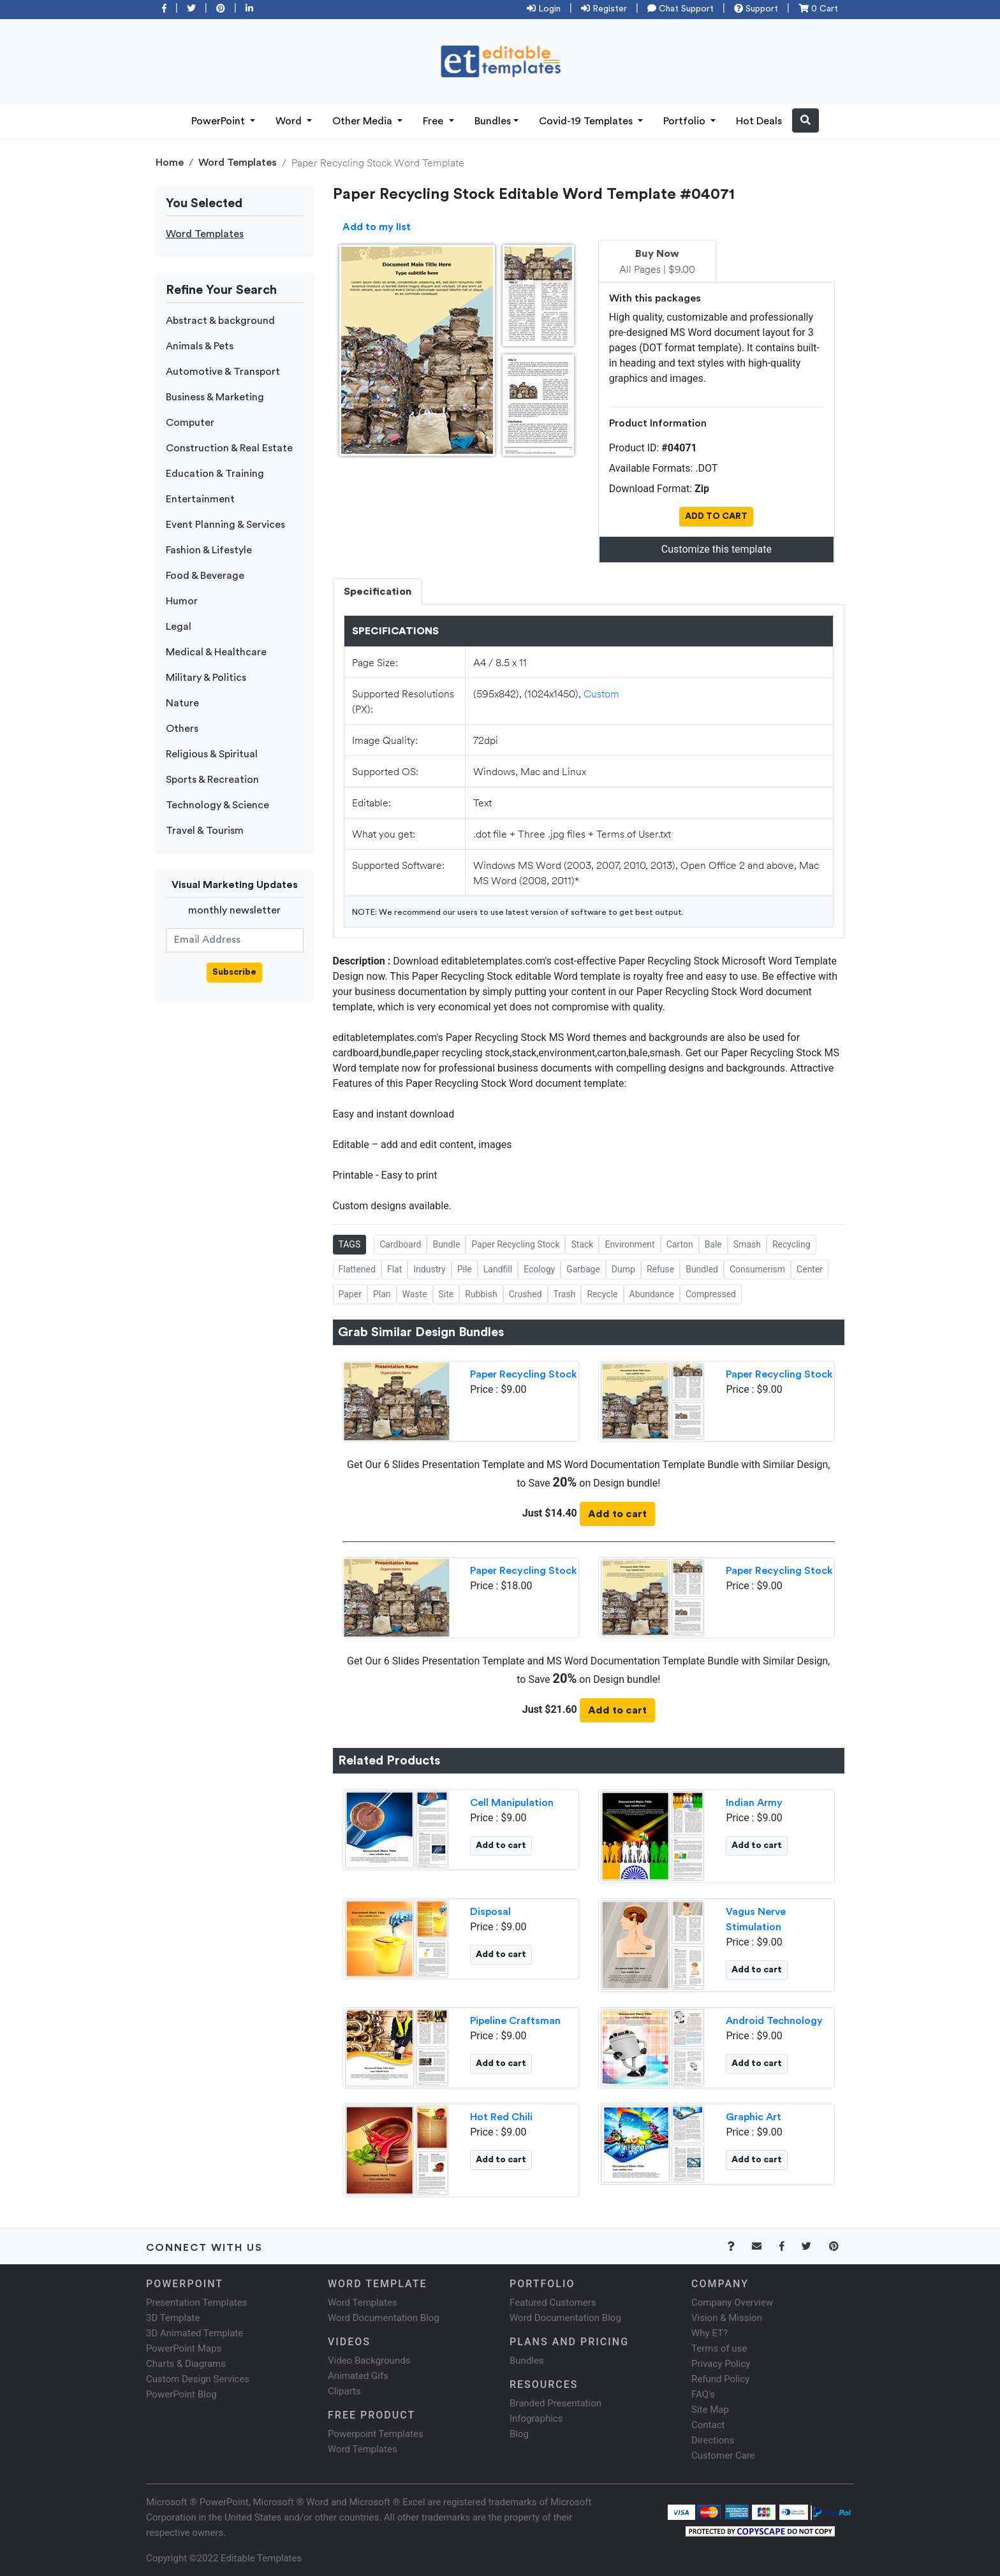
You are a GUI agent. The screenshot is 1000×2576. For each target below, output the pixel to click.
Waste (414, 1294)
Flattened (357, 1269)
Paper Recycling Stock (515, 1244)
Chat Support (680, 8)
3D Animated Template (194, 2333)
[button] (805, 120)
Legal (178, 627)
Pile (464, 1269)
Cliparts (344, 2391)
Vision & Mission (726, 2318)
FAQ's (703, 2394)
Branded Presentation (555, 2403)
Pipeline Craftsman (515, 2021)
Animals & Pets (199, 346)
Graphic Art (753, 2117)
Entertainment (200, 499)
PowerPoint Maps (183, 2348)
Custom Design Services (197, 2379)
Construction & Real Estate (229, 448)
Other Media (363, 121)
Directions (712, 2440)
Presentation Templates (196, 2302)
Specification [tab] (377, 591)
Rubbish (481, 1294)
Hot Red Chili (501, 2117)
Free (434, 121)
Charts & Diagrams (186, 2363)
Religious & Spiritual (212, 754)
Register (604, 8)
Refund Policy (720, 2379)
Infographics (536, 2418)
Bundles (492, 121)
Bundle (446, 1244)
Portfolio (685, 121)
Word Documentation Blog (383, 2318)
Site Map (710, 2409)
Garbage (583, 1269)
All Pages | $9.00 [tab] (657, 262)
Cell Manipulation (512, 1803)
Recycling (791, 1244)
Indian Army (754, 1803)
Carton (679, 1244)
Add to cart (617, 1514)
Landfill (497, 1269)
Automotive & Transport (223, 372)
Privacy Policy (720, 2363)
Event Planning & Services (225, 525)
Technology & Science (217, 805)
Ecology (539, 1269)
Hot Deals (759, 121)
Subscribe (234, 972)
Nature (182, 703)
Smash (747, 1244)
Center (810, 1269)
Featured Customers (553, 2302)
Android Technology (774, 2021)
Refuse (660, 1269)
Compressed (711, 1294)
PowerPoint (219, 121)
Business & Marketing (215, 397)
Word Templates (237, 162)
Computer (190, 423)
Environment (629, 1244)
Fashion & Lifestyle (209, 550)
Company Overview (732, 2302)
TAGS (350, 1244)
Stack (582, 1244)
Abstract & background (220, 321)
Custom (601, 693)
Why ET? (709, 2333)
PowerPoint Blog (181, 2394)
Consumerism (757, 1269)
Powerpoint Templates (375, 2434)
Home (170, 162)
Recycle (602, 1294)
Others (182, 729)
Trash (565, 1294)
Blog (519, 2434)
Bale (713, 1244)
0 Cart (818, 8)
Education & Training (215, 474)
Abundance (651, 1294)
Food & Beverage (205, 576)
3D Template (173, 2318)
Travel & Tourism (205, 831)
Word (290, 121)
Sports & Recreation (212, 780)
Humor (182, 601)
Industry (429, 1269)
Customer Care (723, 2455)
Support (756, 8)
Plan (382, 1294)
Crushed (525, 1294)
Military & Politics (206, 678)
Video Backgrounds (369, 2360)
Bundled (702, 1269)
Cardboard (400, 1244)
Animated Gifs (358, 2376)
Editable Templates (261, 2558)
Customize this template (716, 549)
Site (446, 1294)
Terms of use (719, 2348)
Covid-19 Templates (587, 121)
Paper (350, 1294)
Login (544, 8)
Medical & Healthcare (216, 652)
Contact (707, 2425)
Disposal (490, 1912)
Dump (623, 1269)
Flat (394, 1269)
